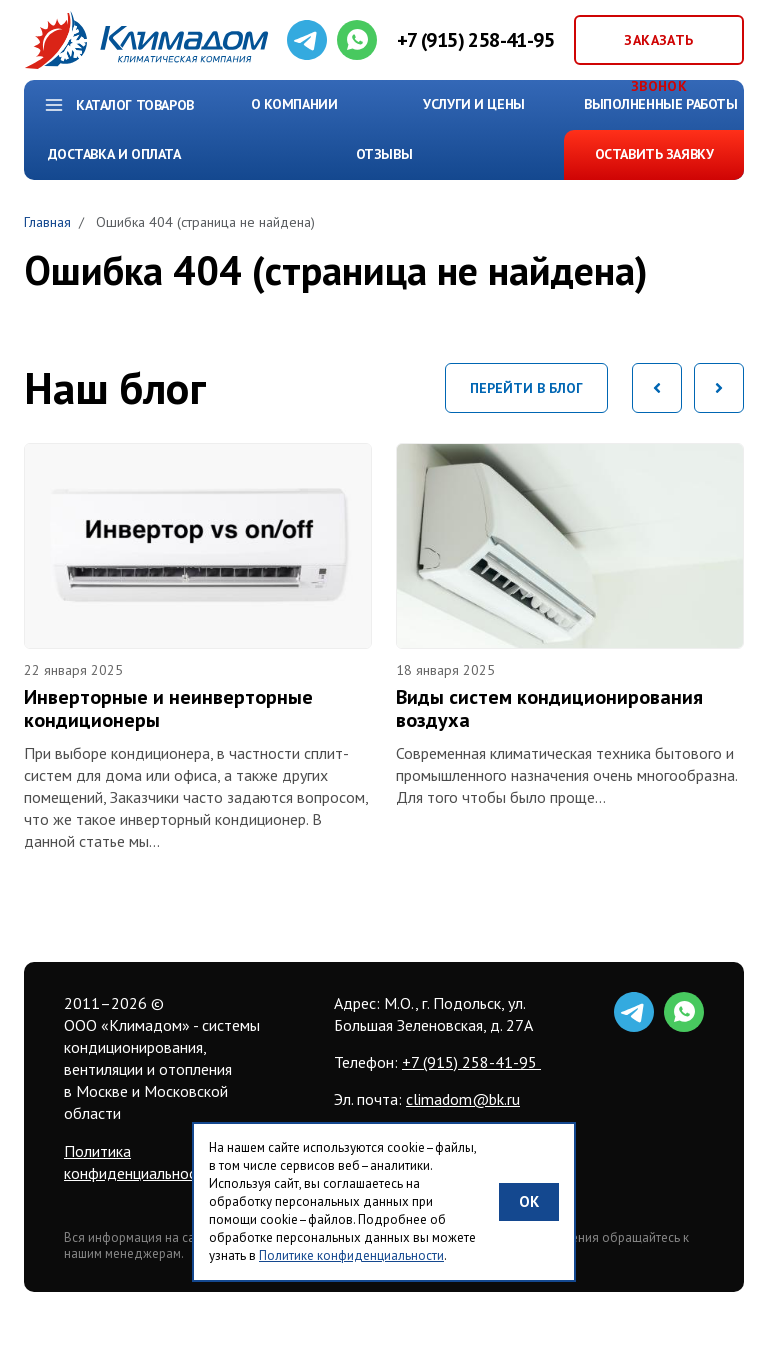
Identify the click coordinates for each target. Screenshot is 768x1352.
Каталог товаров (135, 105)
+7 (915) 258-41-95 (475, 40)
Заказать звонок (658, 48)
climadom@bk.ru (463, 1099)
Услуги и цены (474, 104)
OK (529, 1201)
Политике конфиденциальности (351, 1255)
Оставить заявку (654, 154)
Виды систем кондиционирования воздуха (549, 708)
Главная (47, 222)
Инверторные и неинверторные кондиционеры (168, 708)
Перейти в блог (526, 388)
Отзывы (384, 154)
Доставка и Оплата (114, 154)
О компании (294, 104)
